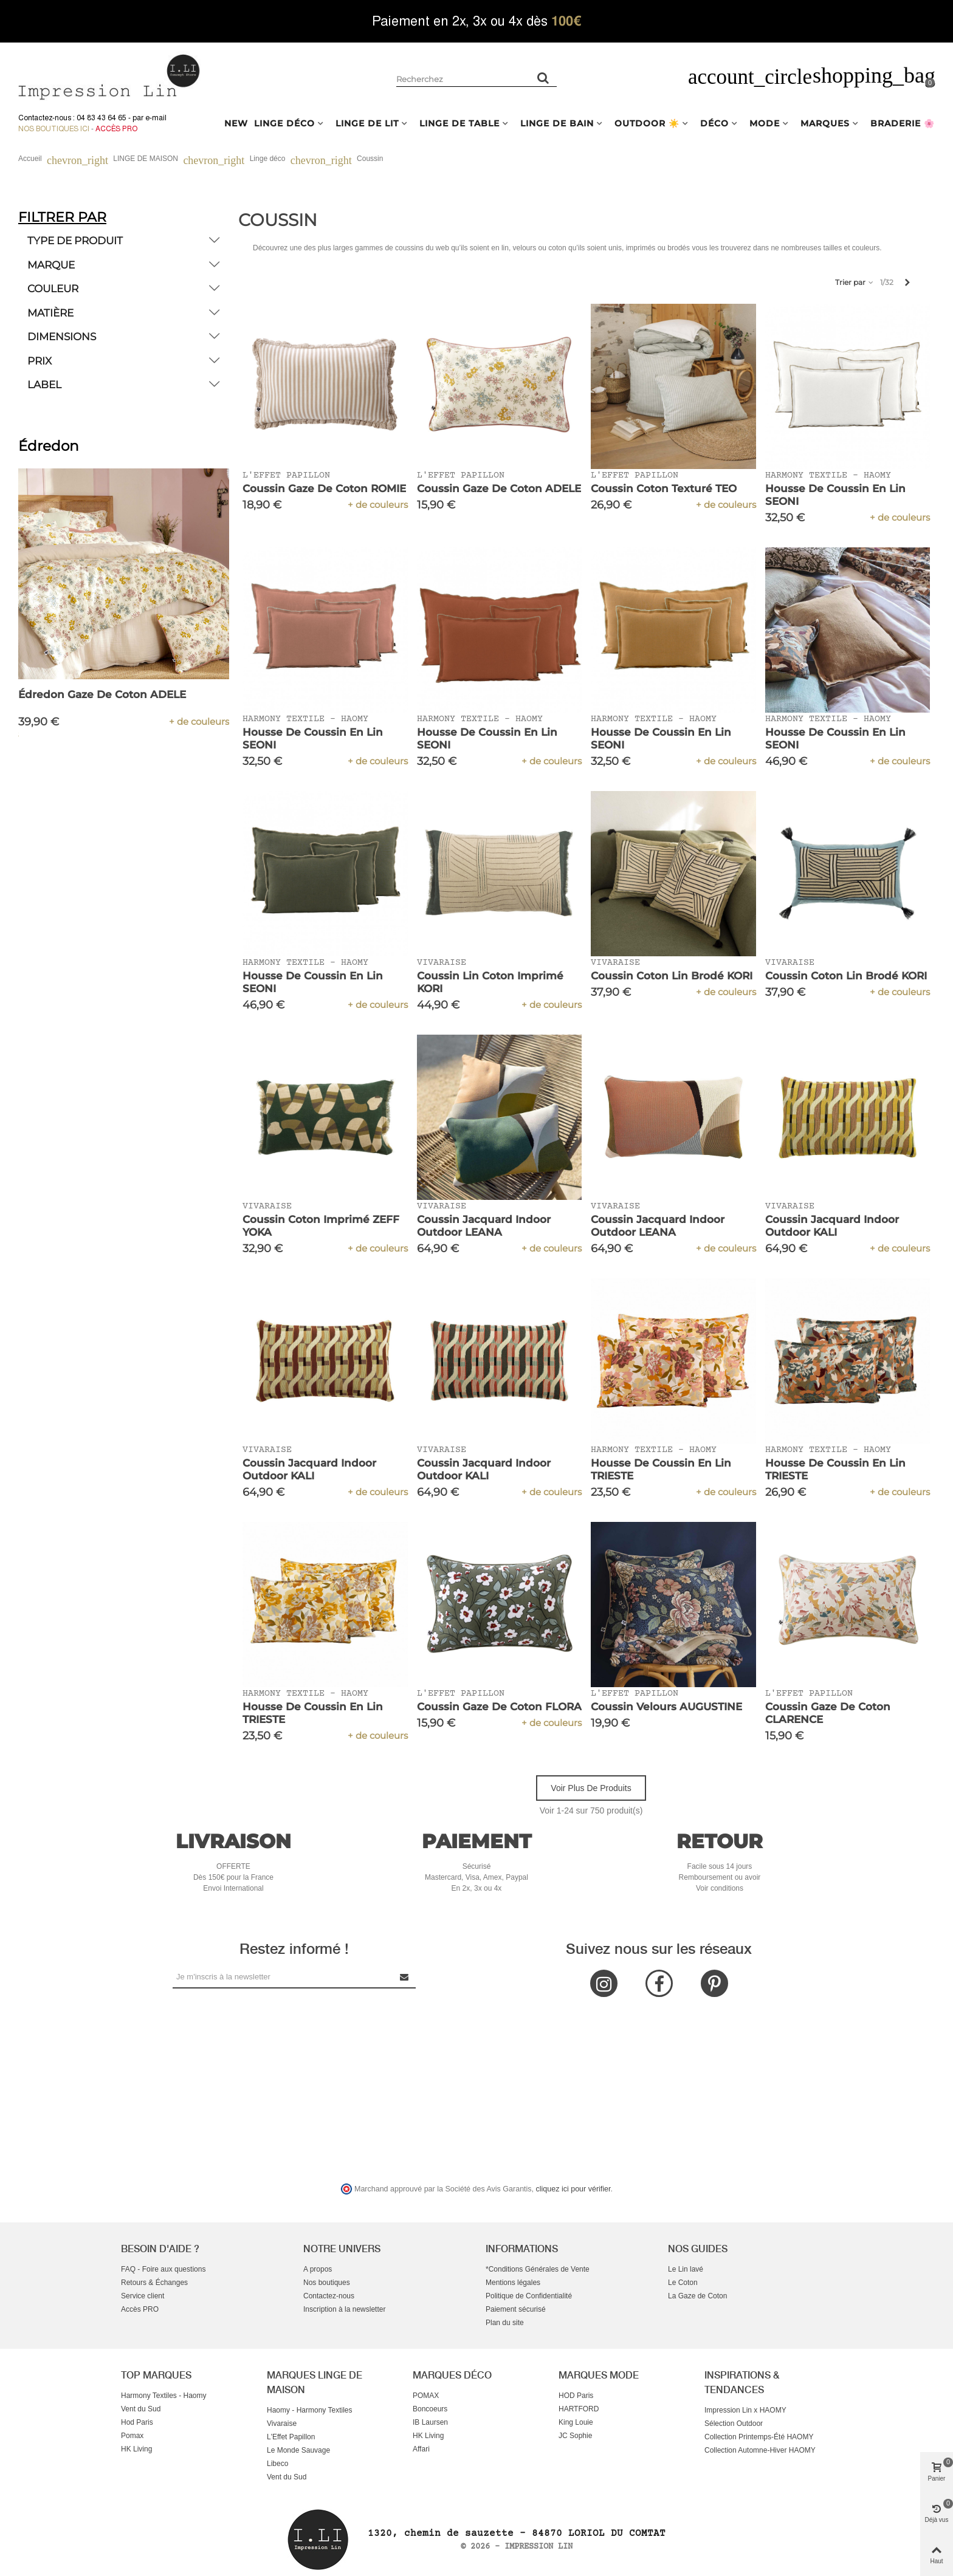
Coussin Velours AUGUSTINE (666, 1707)
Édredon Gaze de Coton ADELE (102, 694)
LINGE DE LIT (367, 123)
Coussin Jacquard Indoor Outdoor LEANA (484, 1225)
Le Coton (683, 2282)
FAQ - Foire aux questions (163, 2269)
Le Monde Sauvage (298, 2450)
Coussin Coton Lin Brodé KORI (671, 976)
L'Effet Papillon (291, 2437)
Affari (421, 2449)
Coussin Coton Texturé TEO (664, 488)
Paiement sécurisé (516, 2309)
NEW (236, 123)
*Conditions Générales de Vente (538, 2269)
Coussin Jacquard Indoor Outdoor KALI (832, 1225)
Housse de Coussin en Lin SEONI (835, 494)
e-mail (156, 118)
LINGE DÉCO (284, 123)
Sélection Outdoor (733, 2423)
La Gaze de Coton (697, 2296)
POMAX (426, 2395)
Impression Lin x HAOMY (745, 2410)
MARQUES (825, 123)
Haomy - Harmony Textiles (309, 2410)
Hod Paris (137, 2422)
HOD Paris (576, 2395)
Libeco (277, 2463)
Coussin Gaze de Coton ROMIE (324, 488)
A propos (317, 2269)
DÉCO (714, 123)
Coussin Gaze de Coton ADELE (499, 488)
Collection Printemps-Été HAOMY (758, 2437)
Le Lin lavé (685, 2269)
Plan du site (505, 2322)
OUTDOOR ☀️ (646, 123)
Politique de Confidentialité (529, 2296)
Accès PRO (140, 2309)
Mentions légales (513, 2282)
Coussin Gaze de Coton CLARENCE (827, 1713)
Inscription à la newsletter (344, 2309)
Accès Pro (116, 129)
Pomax (132, 2435)
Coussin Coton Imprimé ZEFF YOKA (321, 1225)
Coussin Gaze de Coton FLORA (499, 1707)
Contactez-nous (328, 2296)
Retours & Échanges (154, 2282)
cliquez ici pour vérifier (573, 2189)
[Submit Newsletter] (405, 1976)
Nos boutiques (326, 2282)
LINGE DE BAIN (557, 123)
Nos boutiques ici (53, 129)
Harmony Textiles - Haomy (163, 2395)
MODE (764, 123)
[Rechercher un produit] (543, 77)
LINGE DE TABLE (459, 123)
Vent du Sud (140, 2409)
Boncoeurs (430, 2409)
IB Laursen (430, 2422)
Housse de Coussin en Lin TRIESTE (661, 1469)
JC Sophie (575, 2435)
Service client (142, 2296)
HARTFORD (579, 2409)
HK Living (136, 2449)
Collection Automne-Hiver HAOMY (760, 2450)
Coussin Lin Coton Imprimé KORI (490, 982)
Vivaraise (282, 2423)
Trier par (855, 282)
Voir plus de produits (591, 1788)
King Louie (576, 2422)
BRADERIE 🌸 (902, 123)
